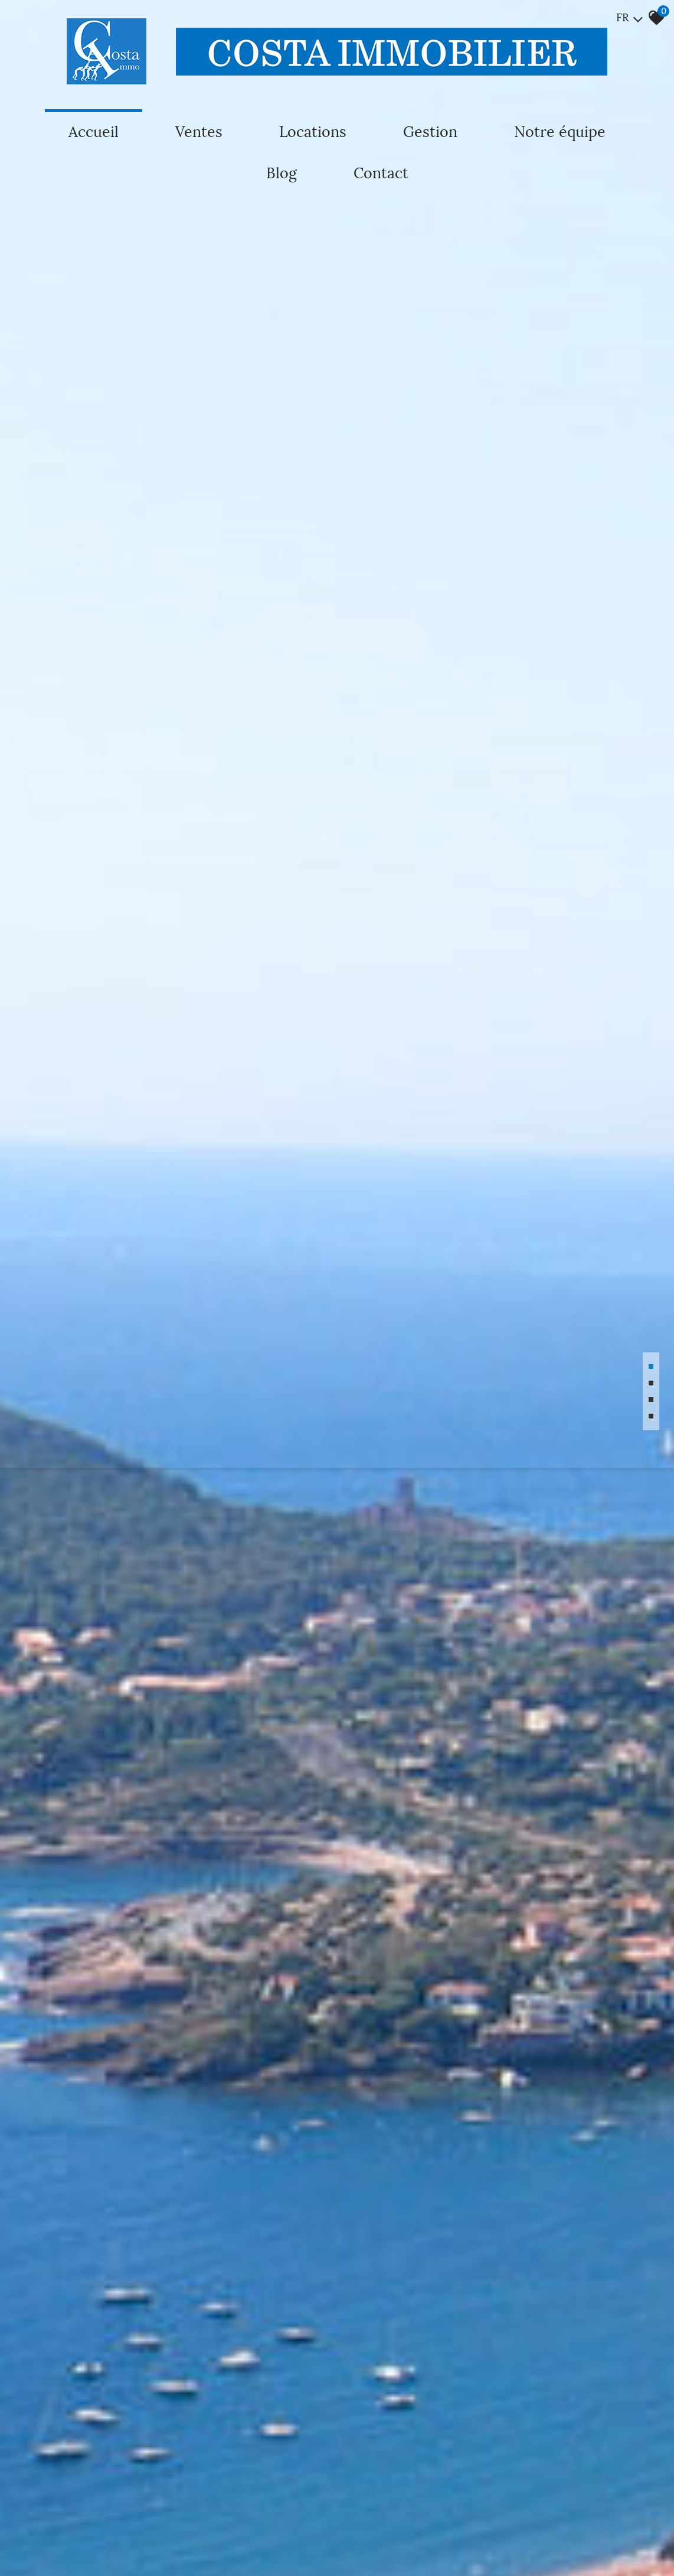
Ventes (199, 132)
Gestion (430, 132)
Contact (381, 173)
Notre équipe (560, 132)
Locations (312, 132)
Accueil (93, 132)
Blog (281, 173)
